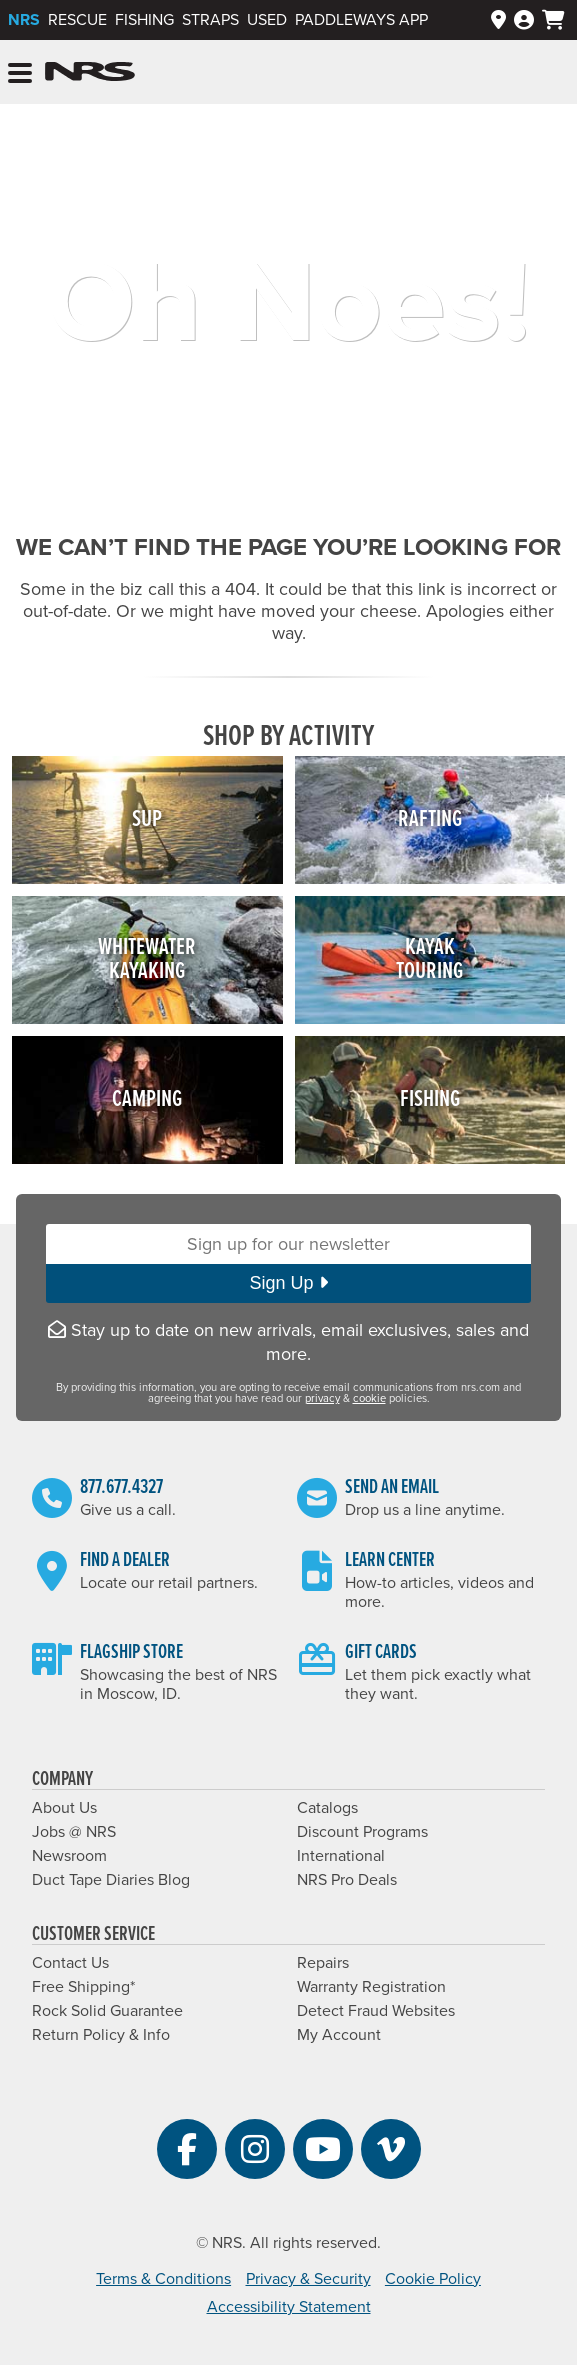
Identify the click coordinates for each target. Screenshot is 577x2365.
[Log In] (524, 20)
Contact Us (70, 1963)
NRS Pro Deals (347, 1880)
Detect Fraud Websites (376, 2011)
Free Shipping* (83, 1987)
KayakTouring (429, 959)
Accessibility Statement (289, 2307)
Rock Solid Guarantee (107, 2011)
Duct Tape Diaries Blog (111, 1880)
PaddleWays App (361, 20)
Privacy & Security (308, 2279)
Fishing (144, 20)
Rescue (77, 20)
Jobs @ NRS (74, 1832)
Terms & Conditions (163, 2279)
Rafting (430, 819)
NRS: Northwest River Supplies (90, 72)
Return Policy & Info (101, 2035)
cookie (369, 1398)
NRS (24, 20)
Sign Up (288, 1283)
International (341, 1856)
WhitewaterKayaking (147, 959)
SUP (147, 819)
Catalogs (327, 1808)
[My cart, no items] (553, 20)
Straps (210, 20)
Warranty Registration (371, 1987)
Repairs (323, 1963)
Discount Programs (362, 1832)
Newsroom (69, 1856)
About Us (64, 1808)
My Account (339, 2035)
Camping (147, 1099)
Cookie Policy (433, 2279)
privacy (322, 1398)
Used (267, 20)
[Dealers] (498, 20)
